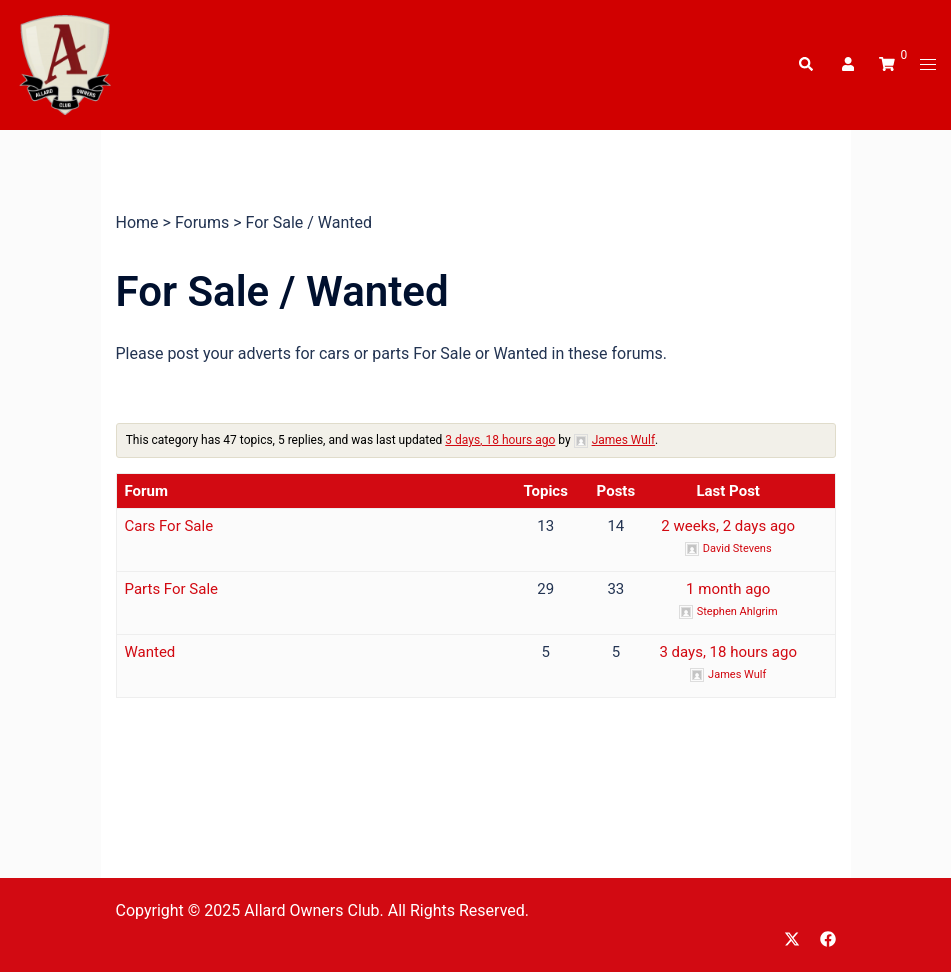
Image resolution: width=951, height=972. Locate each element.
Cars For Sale (169, 526)
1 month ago (728, 589)
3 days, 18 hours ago (500, 440)
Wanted (150, 652)
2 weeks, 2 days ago (728, 526)
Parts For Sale (172, 589)
